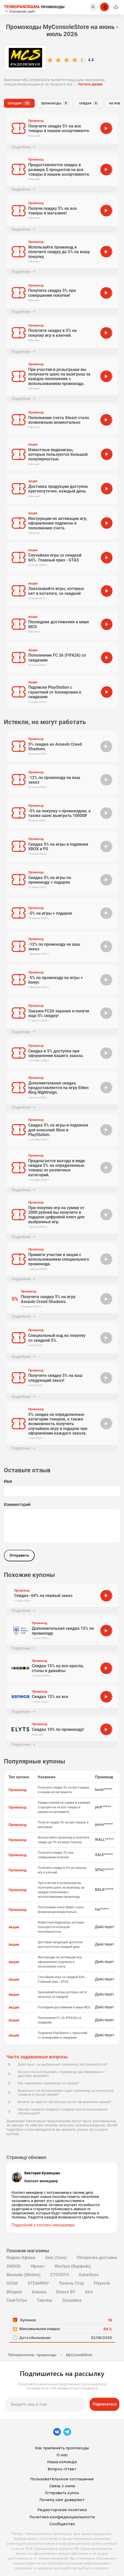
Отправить (19, 1555)
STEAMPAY (38, 2283)
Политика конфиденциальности (62, 2517)
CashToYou (16, 2300)
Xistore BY (65, 2292)
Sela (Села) (56, 2257)
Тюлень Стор (71, 2283)
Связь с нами (62, 2486)
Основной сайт (20, 11)
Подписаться (105, 2404)
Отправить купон (62, 2493)
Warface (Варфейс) (72, 2266)
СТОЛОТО (59, 2275)
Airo (89, 2292)
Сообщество (62, 2524)
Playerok (102, 2283)
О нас (62, 2455)
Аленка (39, 2292)
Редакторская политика (62, 2510)
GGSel (12, 2283)
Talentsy (44, 2300)
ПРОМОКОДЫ (34, 7)
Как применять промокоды (62, 2448)
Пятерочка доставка (97, 2257)
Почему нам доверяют (62, 2500)
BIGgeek (14, 2292)
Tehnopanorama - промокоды (32, 2355)
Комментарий (17, 1504)
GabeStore (89, 2275)
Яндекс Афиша (20, 2257)
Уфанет (37, 2266)
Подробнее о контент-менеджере (43, 2225)
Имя (8, 1481)
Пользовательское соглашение (62, 2479)
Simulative (72, 2300)
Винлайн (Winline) (23, 2275)
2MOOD (13, 2266)
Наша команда (62, 2462)
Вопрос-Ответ (62, 2469)
